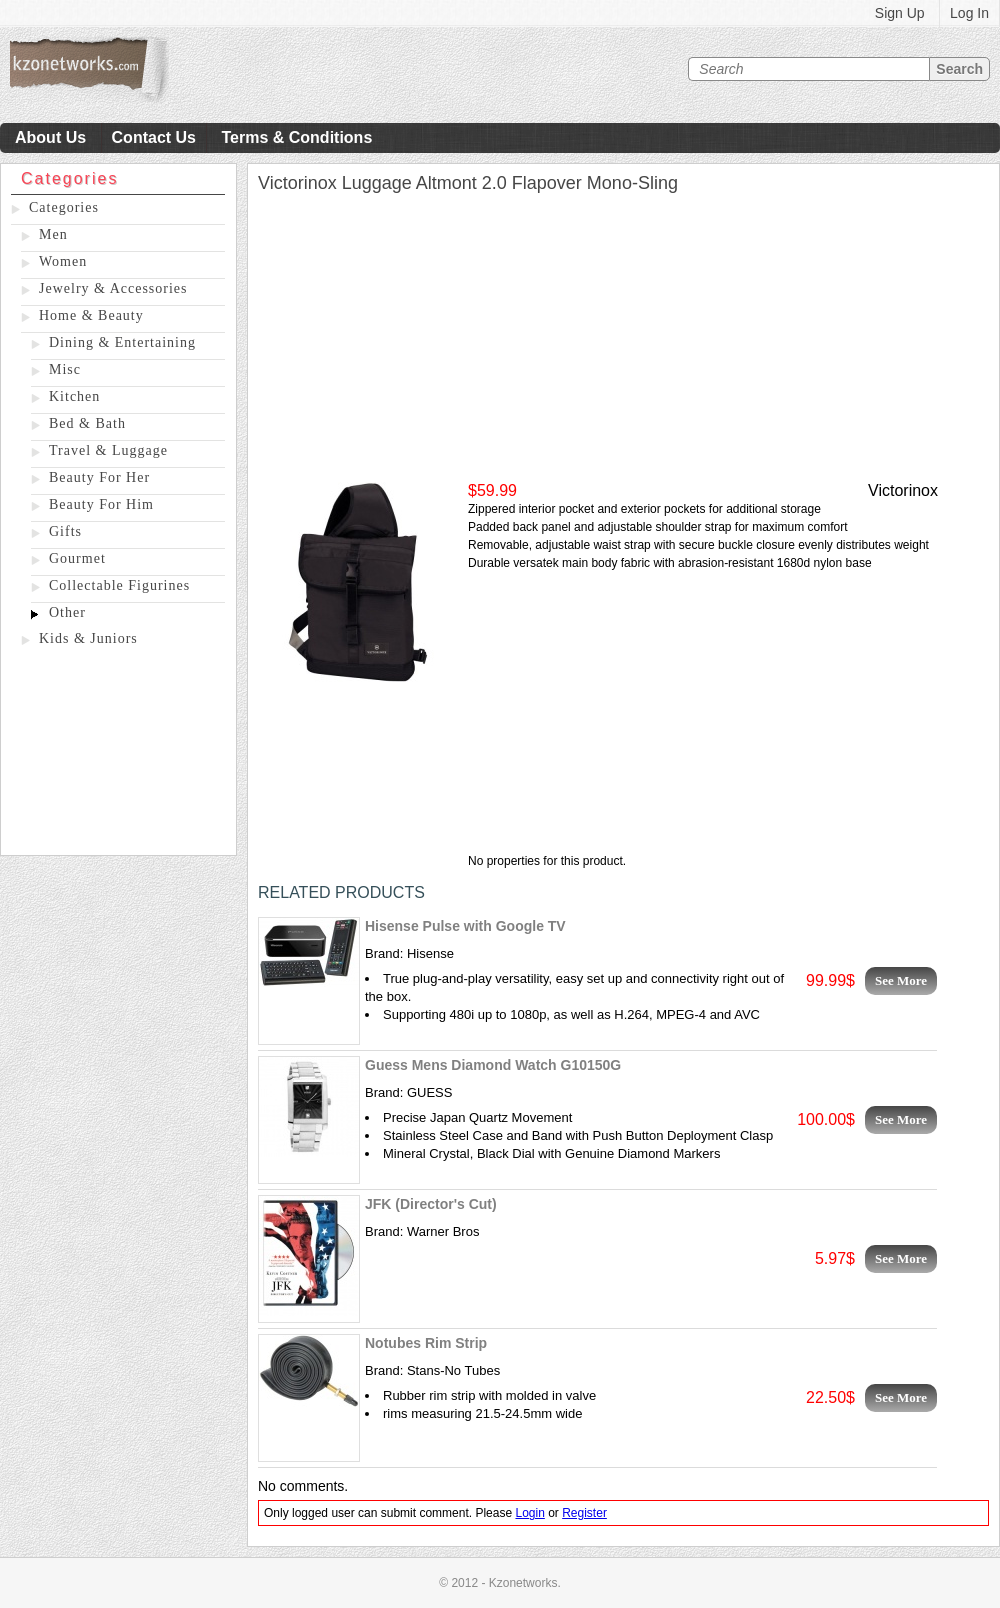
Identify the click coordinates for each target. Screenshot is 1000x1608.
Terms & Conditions (296, 137)
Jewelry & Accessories (113, 288)
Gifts (65, 531)
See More (901, 980)
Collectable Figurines (119, 585)
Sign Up (900, 13)
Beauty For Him (101, 504)
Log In (969, 13)
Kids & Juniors (88, 638)
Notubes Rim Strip (426, 1343)
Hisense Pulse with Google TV (465, 926)
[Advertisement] (118, 755)
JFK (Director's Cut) (431, 1204)
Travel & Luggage (108, 450)
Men (53, 234)
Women (63, 261)
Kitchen (74, 396)
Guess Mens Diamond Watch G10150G (493, 1065)
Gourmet (77, 558)
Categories (64, 207)
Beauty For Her (99, 477)
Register (584, 1513)
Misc (65, 369)
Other (67, 612)
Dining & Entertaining (122, 342)
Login (529, 1513)
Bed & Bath (87, 423)
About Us (50, 137)
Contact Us (154, 137)
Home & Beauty (91, 315)
